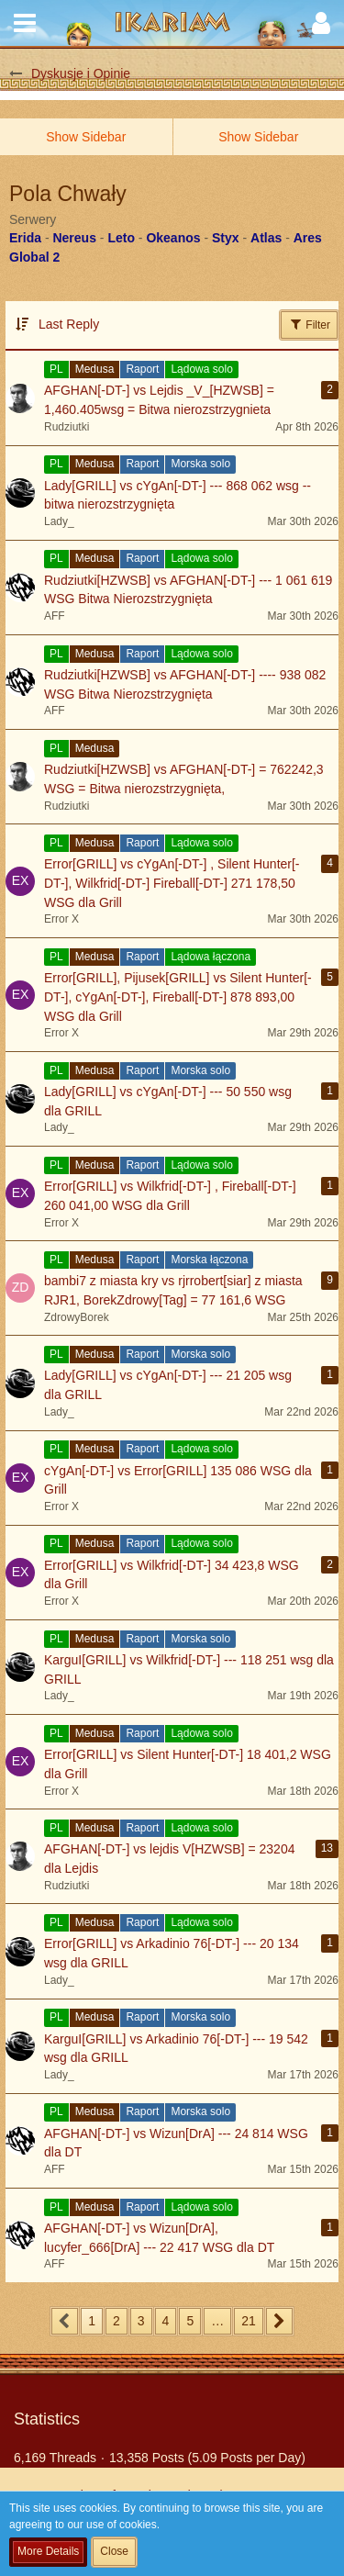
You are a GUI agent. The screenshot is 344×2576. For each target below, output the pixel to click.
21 (248, 2320)
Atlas (266, 237)
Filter (309, 324)
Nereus (73, 237)
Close (114, 2551)
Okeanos (173, 237)
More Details (48, 2551)
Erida (25, 237)
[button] (24, 23)
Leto (121, 237)
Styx (225, 237)
